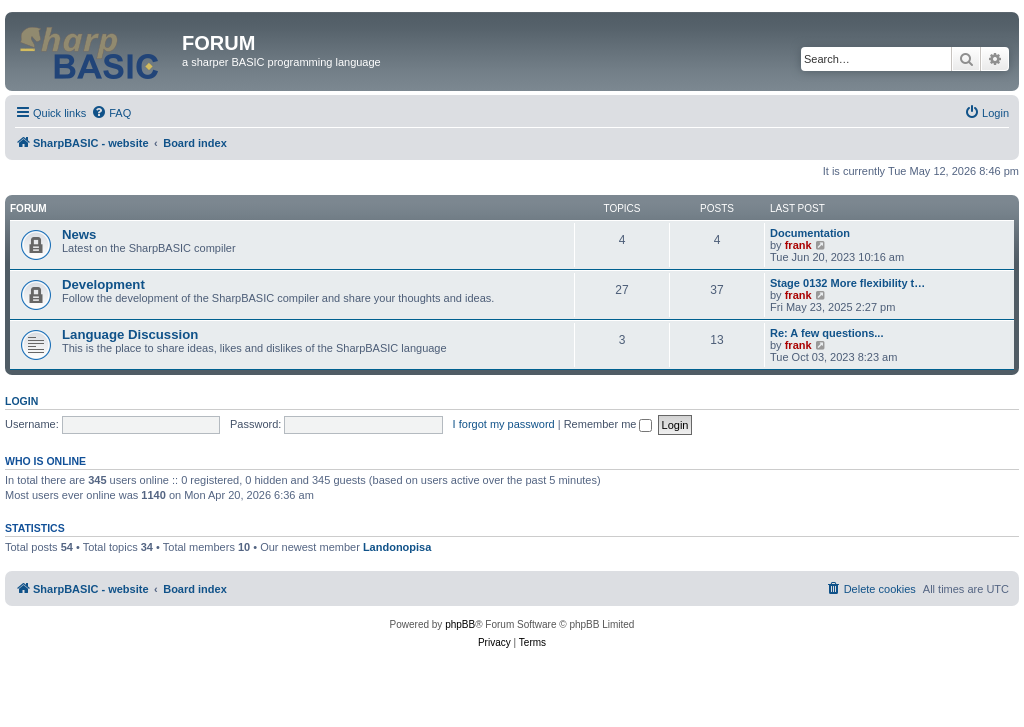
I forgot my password (504, 424)
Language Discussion (130, 334)
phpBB (460, 624)
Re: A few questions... (826, 333)
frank (798, 245)
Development (103, 284)
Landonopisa (397, 547)
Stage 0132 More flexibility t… (847, 283)
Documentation (810, 233)
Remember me (608, 424)
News (79, 234)
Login (21, 401)
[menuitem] (111, 113)
